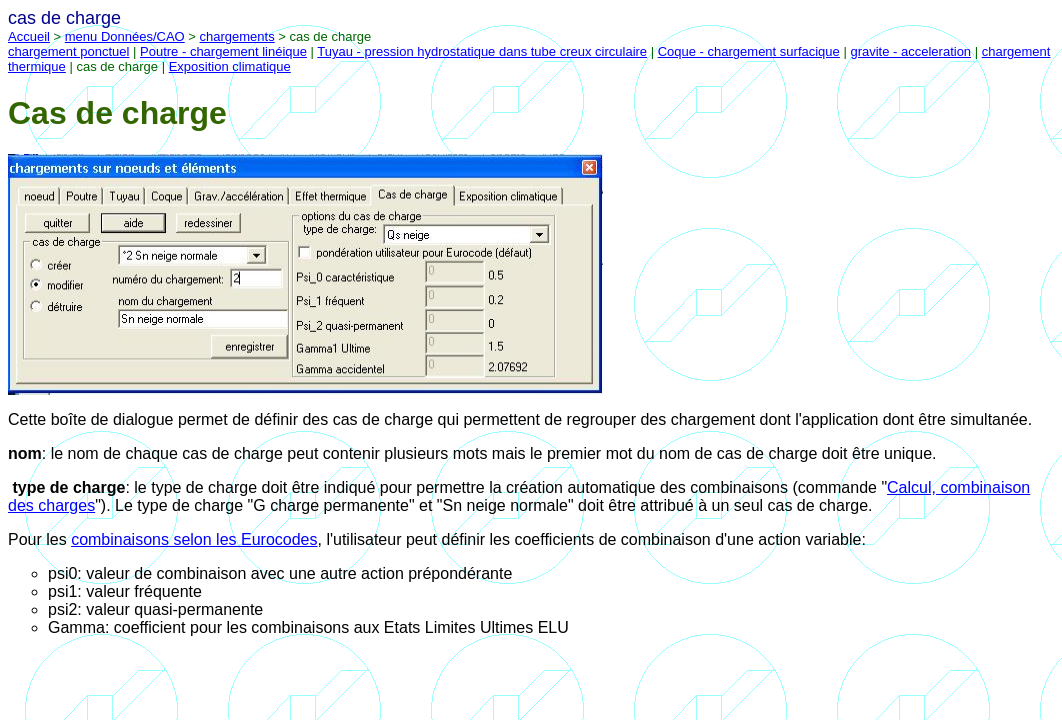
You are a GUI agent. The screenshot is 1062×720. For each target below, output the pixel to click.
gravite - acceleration (910, 51)
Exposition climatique (230, 66)
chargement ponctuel (68, 51)
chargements (237, 36)
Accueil (29, 36)
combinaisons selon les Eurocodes (194, 539)
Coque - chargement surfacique (749, 51)
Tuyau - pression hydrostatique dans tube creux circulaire (482, 51)
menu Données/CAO (125, 36)
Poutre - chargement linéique (223, 51)
